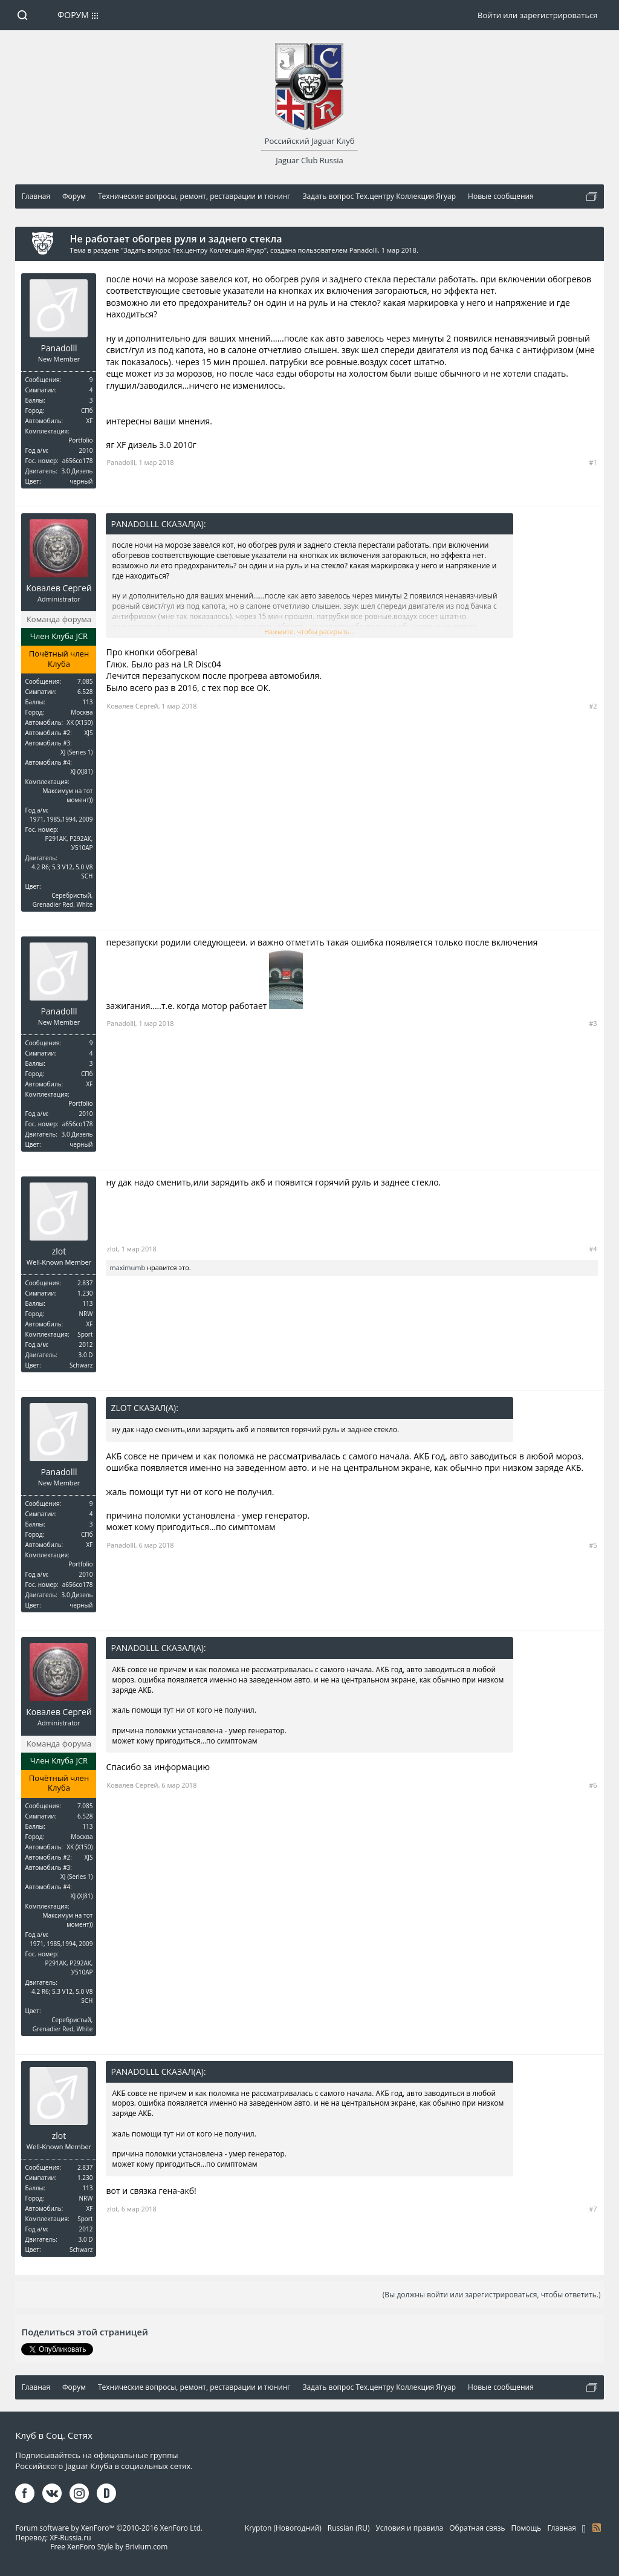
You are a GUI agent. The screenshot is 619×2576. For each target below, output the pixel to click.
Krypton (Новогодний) (283, 2528)
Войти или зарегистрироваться (537, 15)
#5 (593, 1544)
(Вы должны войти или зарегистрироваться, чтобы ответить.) (492, 2294)
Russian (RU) (349, 2528)
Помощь (526, 2528)
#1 (593, 462)
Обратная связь (477, 2528)
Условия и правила (409, 2528)
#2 (593, 705)
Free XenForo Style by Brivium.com (108, 2547)
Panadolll (363, 250)
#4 (593, 1248)
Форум (73, 15)
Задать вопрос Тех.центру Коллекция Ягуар (193, 250)
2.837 (85, 1283)
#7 (593, 2208)
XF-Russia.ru (70, 2537)
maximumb (127, 1267)
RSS (596, 2527)
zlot (59, 1251)
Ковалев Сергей (58, 588)
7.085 (85, 681)
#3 (593, 1023)
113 (87, 702)
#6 (593, 1784)
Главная (561, 2528)
